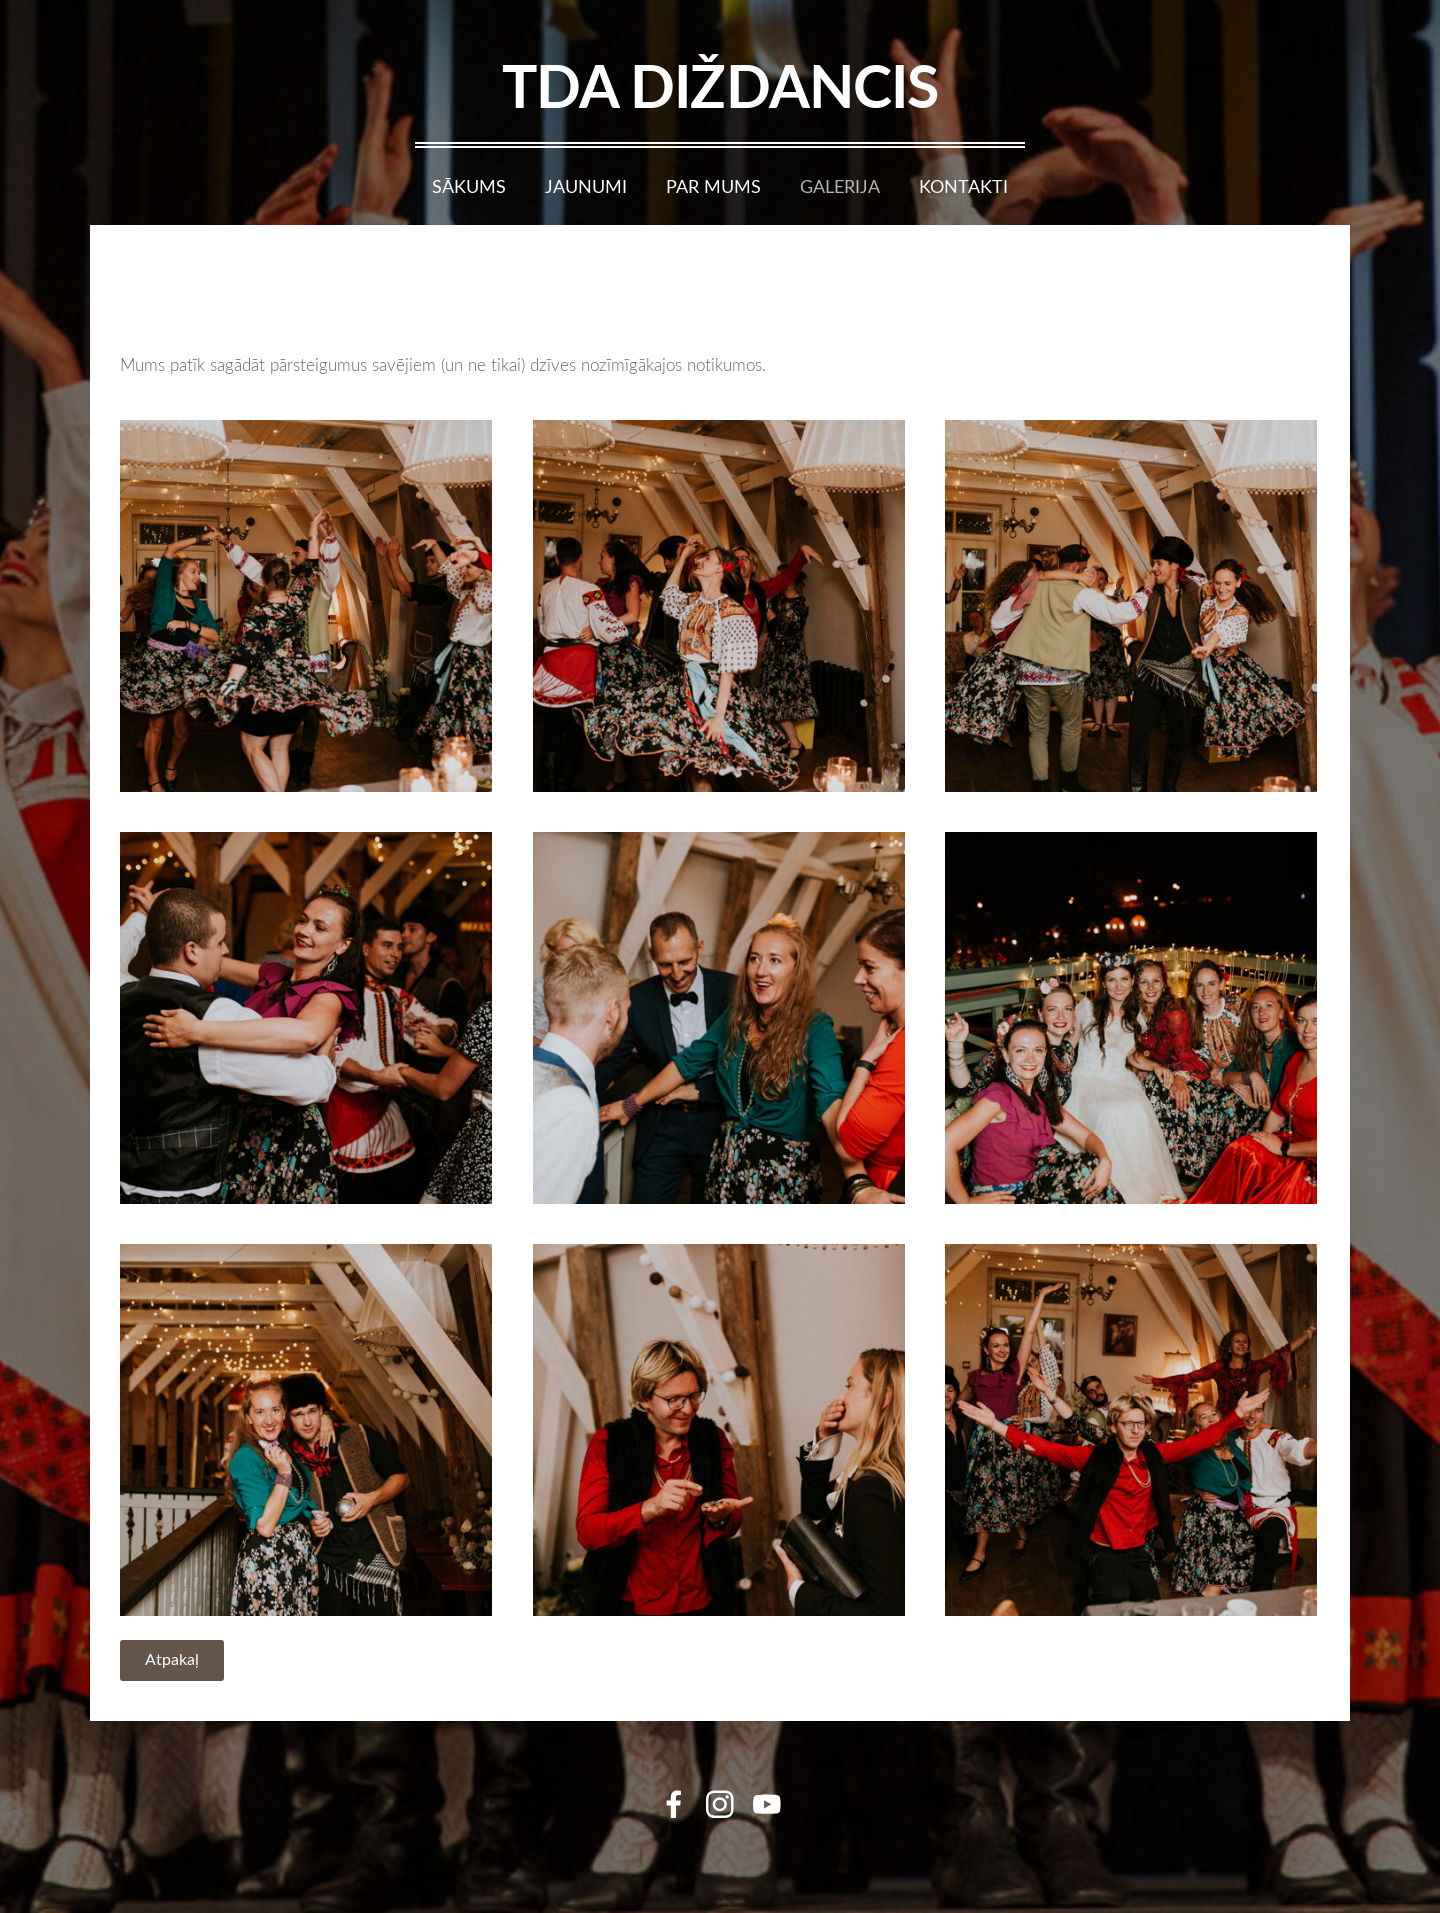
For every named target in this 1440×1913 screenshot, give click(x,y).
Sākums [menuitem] (469, 186)
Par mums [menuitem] (713, 186)
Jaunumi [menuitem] (586, 186)
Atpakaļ (172, 1659)
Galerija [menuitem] (840, 186)
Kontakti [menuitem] (963, 186)
